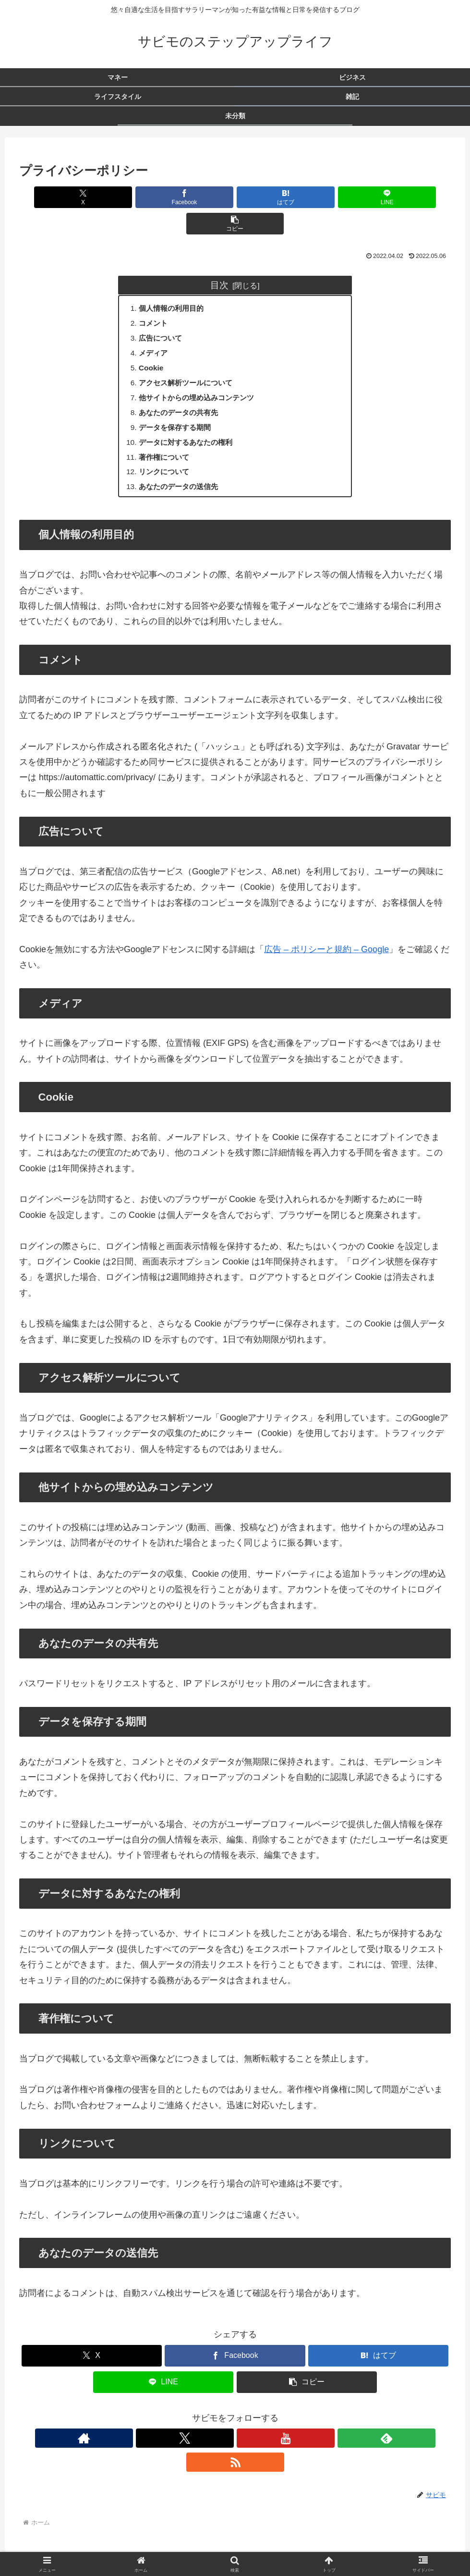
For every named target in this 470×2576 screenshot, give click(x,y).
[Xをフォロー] (213, 2420)
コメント (155, 298)
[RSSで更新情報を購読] (279, 2420)
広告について (163, 313)
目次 (219, 258)
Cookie (153, 344)
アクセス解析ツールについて (190, 360)
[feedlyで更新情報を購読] (257, 2420)
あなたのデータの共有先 (182, 391)
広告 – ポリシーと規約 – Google (326, 932)
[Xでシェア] (90, 197)
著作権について (166, 437)
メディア (155, 329)
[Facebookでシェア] (162, 197)
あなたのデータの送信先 (182, 469)
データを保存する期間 (178, 407)
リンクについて (166, 453)
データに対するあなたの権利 (190, 422)
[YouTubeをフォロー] (235, 2420)
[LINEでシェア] (307, 197)
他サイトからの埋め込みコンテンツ (201, 375)
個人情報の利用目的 (174, 282)
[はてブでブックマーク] (235, 197)
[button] (380, 197)
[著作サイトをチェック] (191, 2420)
